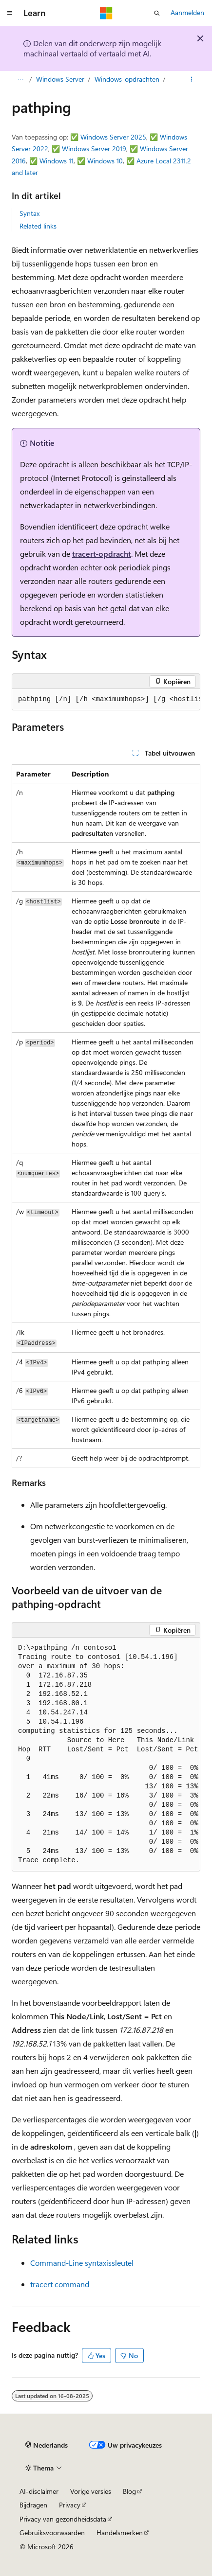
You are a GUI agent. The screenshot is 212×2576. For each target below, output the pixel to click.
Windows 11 (56, 160)
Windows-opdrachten (127, 79)
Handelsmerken (119, 2532)
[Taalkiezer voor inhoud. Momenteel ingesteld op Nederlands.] (46, 2445)
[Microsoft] (106, 13)
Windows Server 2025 (113, 136)
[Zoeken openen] (157, 13)
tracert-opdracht (101, 553)
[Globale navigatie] (9, 13)
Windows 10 (105, 160)
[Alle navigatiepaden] (20, 79)
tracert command (59, 2284)
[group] (106, 699)
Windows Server (60, 79)
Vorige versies (90, 2491)
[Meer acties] (191, 79)
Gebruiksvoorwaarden (52, 2532)
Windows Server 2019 (94, 148)
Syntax (29, 213)
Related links (38, 225)
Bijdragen (33, 2504)
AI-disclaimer (38, 2491)
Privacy (69, 2504)
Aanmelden (187, 12)
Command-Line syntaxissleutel (82, 2263)
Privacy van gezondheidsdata (62, 2518)
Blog (129, 2491)
